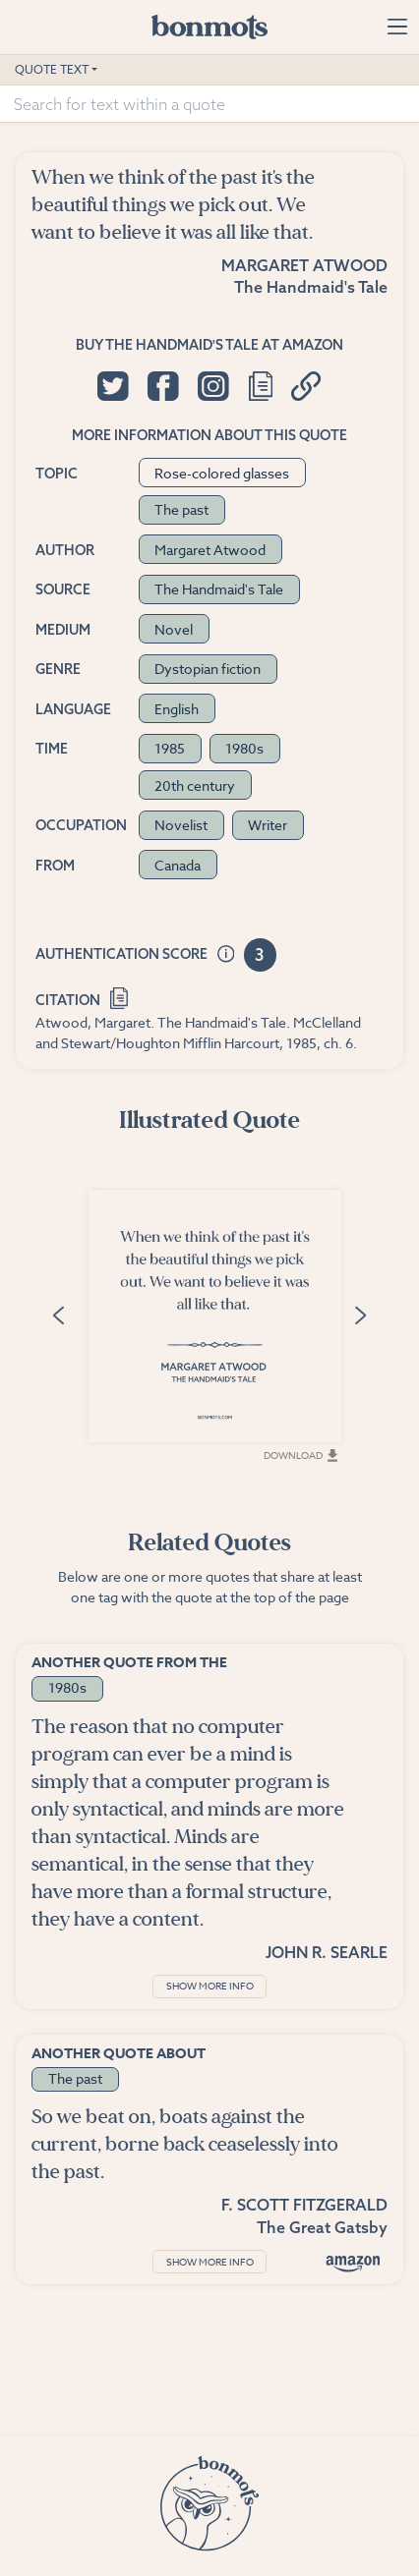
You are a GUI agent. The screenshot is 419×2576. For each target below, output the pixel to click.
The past (181, 509)
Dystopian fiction (207, 668)
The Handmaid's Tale (311, 287)
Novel (173, 629)
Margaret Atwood (304, 265)
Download (300, 1455)
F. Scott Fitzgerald (304, 2204)
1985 (169, 748)
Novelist (181, 824)
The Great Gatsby (322, 2227)
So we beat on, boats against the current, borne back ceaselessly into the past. (184, 2144)
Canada (177, 865)
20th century (194, 785)
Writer (267, 824)
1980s (244, 748)
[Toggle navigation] (397, 26)
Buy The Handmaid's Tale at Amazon (209, 345)
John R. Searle (327, 1952)
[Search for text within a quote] (209, 104)
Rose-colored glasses (221, 473)
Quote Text (52, 69)
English (176, 709)
